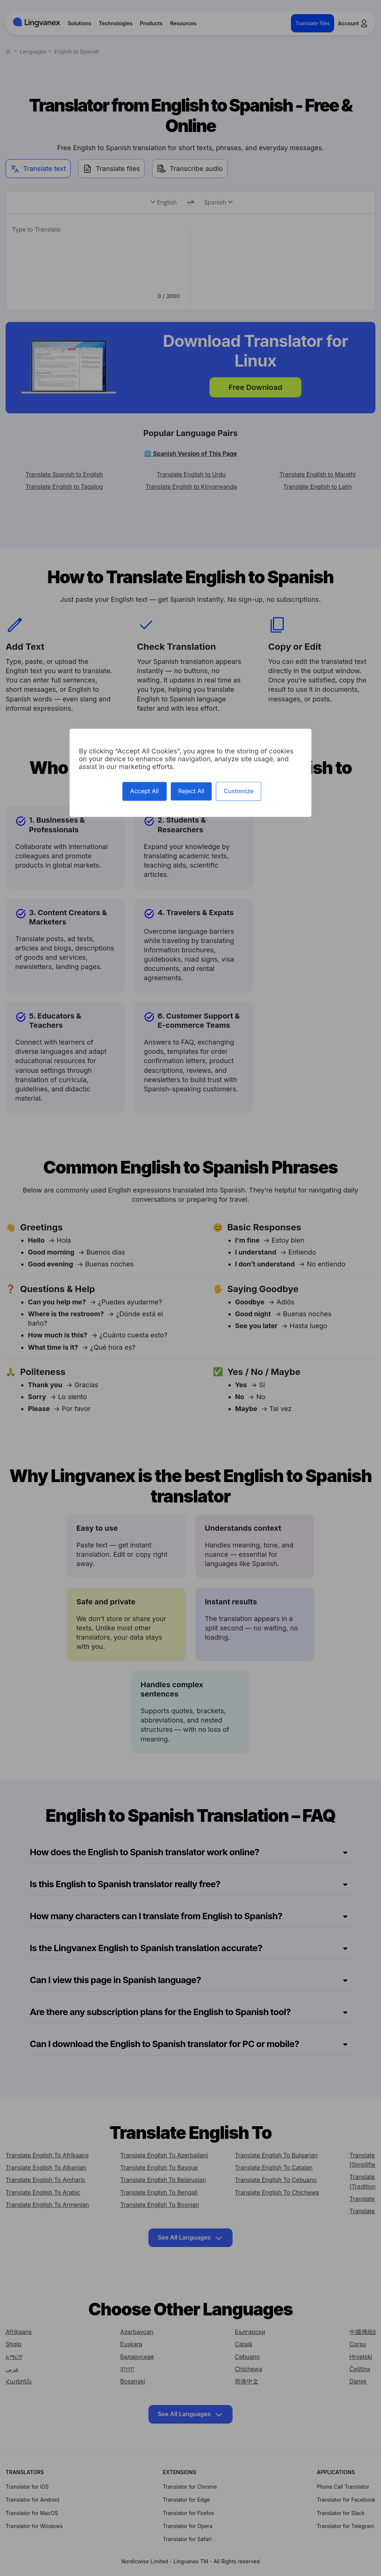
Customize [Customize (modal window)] (238, 791)
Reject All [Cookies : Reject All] (191, 791)
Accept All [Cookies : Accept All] (144, 791)
